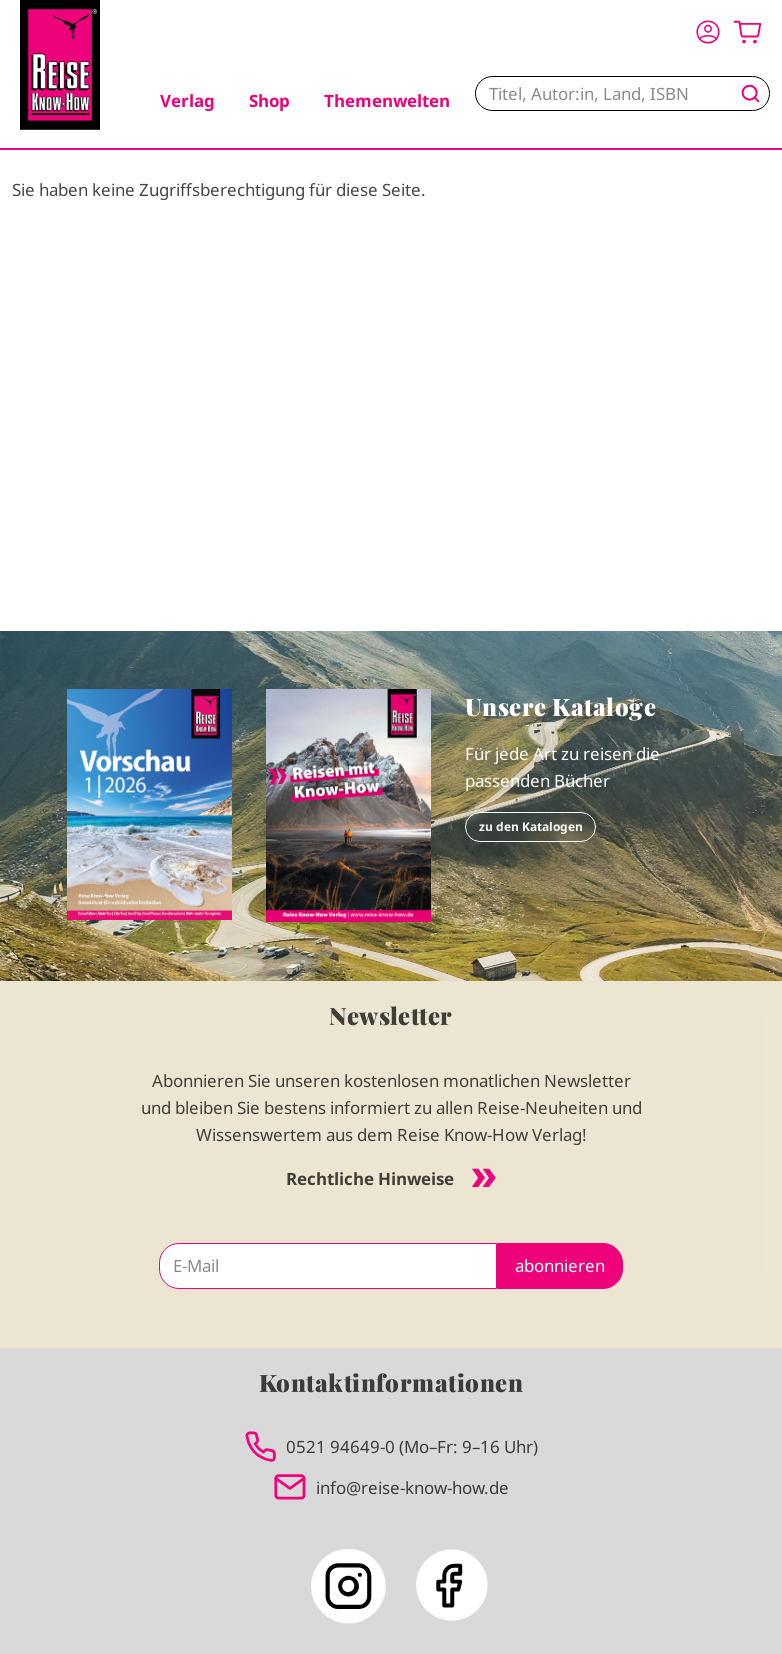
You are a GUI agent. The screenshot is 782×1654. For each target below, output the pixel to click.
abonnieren (560, 1265)
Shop (269, 100)
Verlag (187, 100)
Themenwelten (387, 100)
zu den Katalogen (531, 826)
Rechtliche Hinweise (391, 1178)
